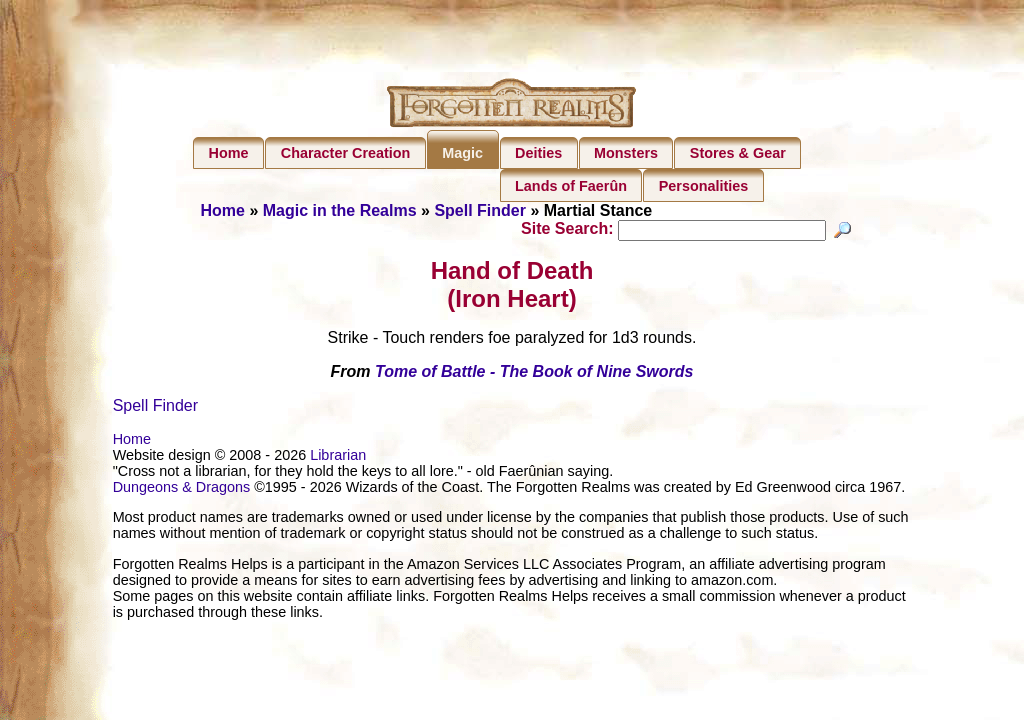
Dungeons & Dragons (182, 490)
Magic (462, 153)
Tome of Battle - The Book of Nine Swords (534, 374)
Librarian (338, 458)
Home (229, 153)
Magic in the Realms (340, 210)
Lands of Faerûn (571, 186)
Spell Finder (480, 210)
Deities (538, 153)
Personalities (704, 186)
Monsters (626, 153)
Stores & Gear (738, 153)
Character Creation (346, 153)
